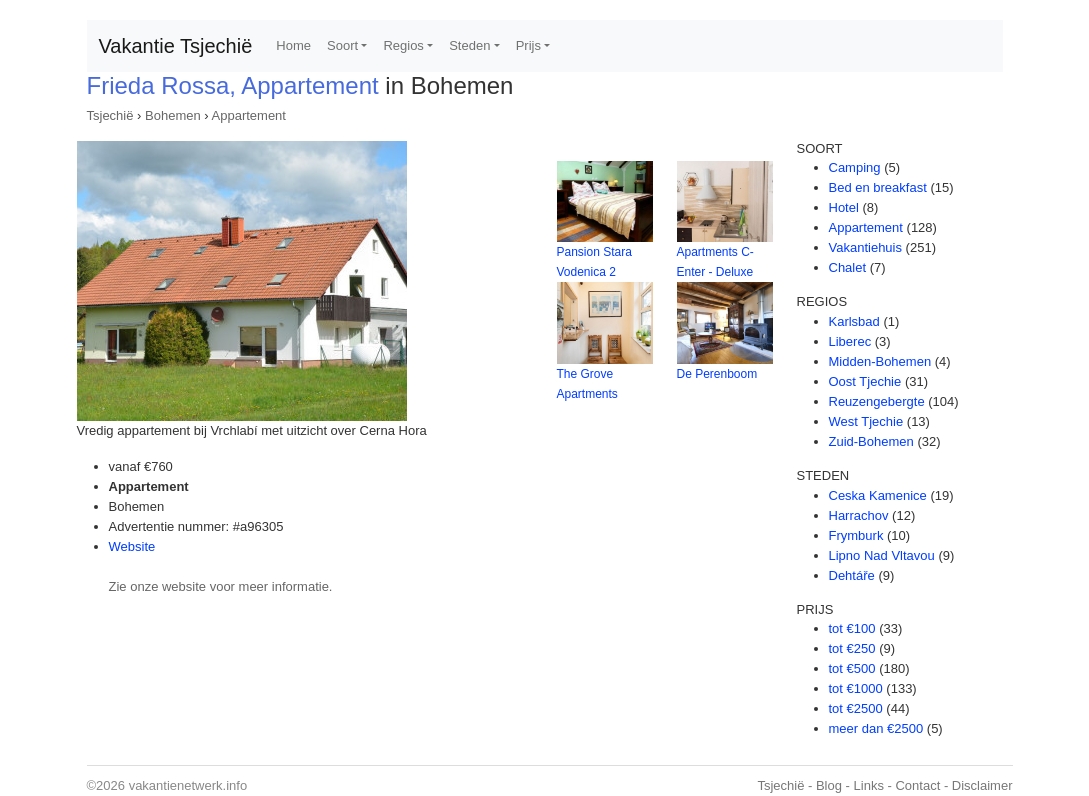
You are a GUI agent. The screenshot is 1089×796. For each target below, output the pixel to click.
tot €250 (852, 648)
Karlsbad (854, 321)
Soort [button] (342, 45)
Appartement (249, 115)
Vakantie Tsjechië (176, 46)
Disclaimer (982, 785)
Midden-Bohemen (880, 361)
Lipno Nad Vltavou (882, 555)
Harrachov (859, 515)
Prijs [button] (528, 45)
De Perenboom (717, 374)
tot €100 (852, 628)
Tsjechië (110, 115)
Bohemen (173, 115)
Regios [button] (403, 45)
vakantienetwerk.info (188, 785)
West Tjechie (866, 421)
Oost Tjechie (865, 381)
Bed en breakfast (878, 187)
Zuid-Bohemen (871, 441)
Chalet (848, 267)
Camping (855, 167)
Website (132, 546)
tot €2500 (856, 708)
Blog (829, 785)
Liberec (850, 341)
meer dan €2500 (876, 728)
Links (869, 785)
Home (293, 45)
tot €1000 (856, 688)
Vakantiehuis (865, 247)
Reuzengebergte (877, 401)
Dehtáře (852, 575)
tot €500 (852, 668)
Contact (917, 785)
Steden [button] (469, 45)
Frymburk (856, 535)
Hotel (844, 207)
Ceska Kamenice (878, 495)
